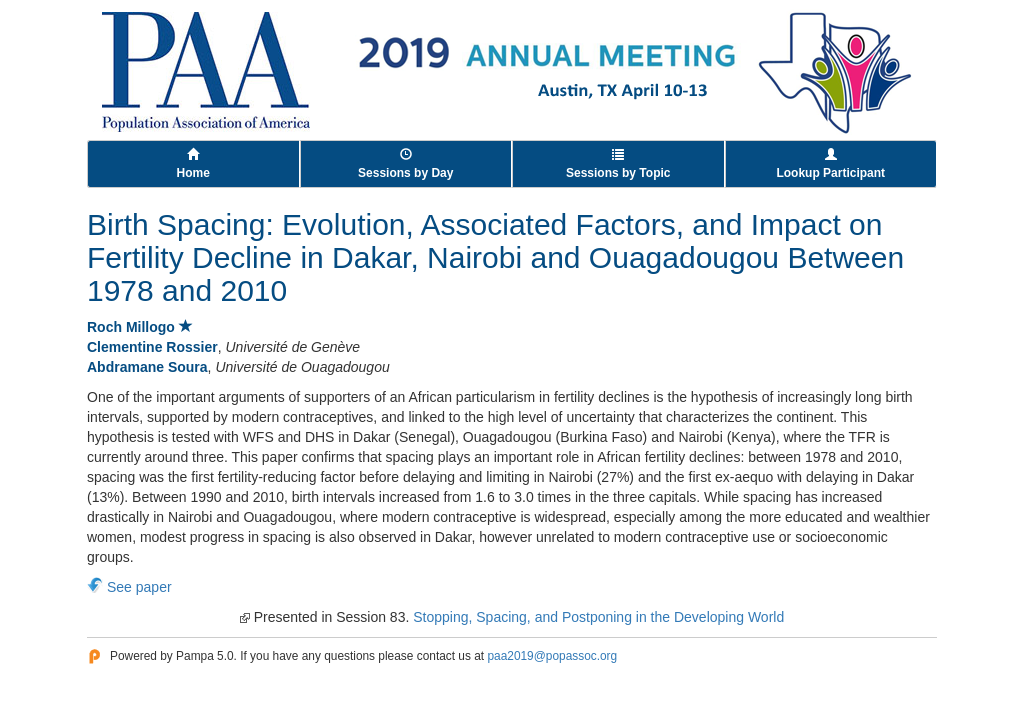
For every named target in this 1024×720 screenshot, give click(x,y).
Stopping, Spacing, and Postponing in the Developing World (598, 617)
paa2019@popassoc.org (552, 656)
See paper (139, 587)
